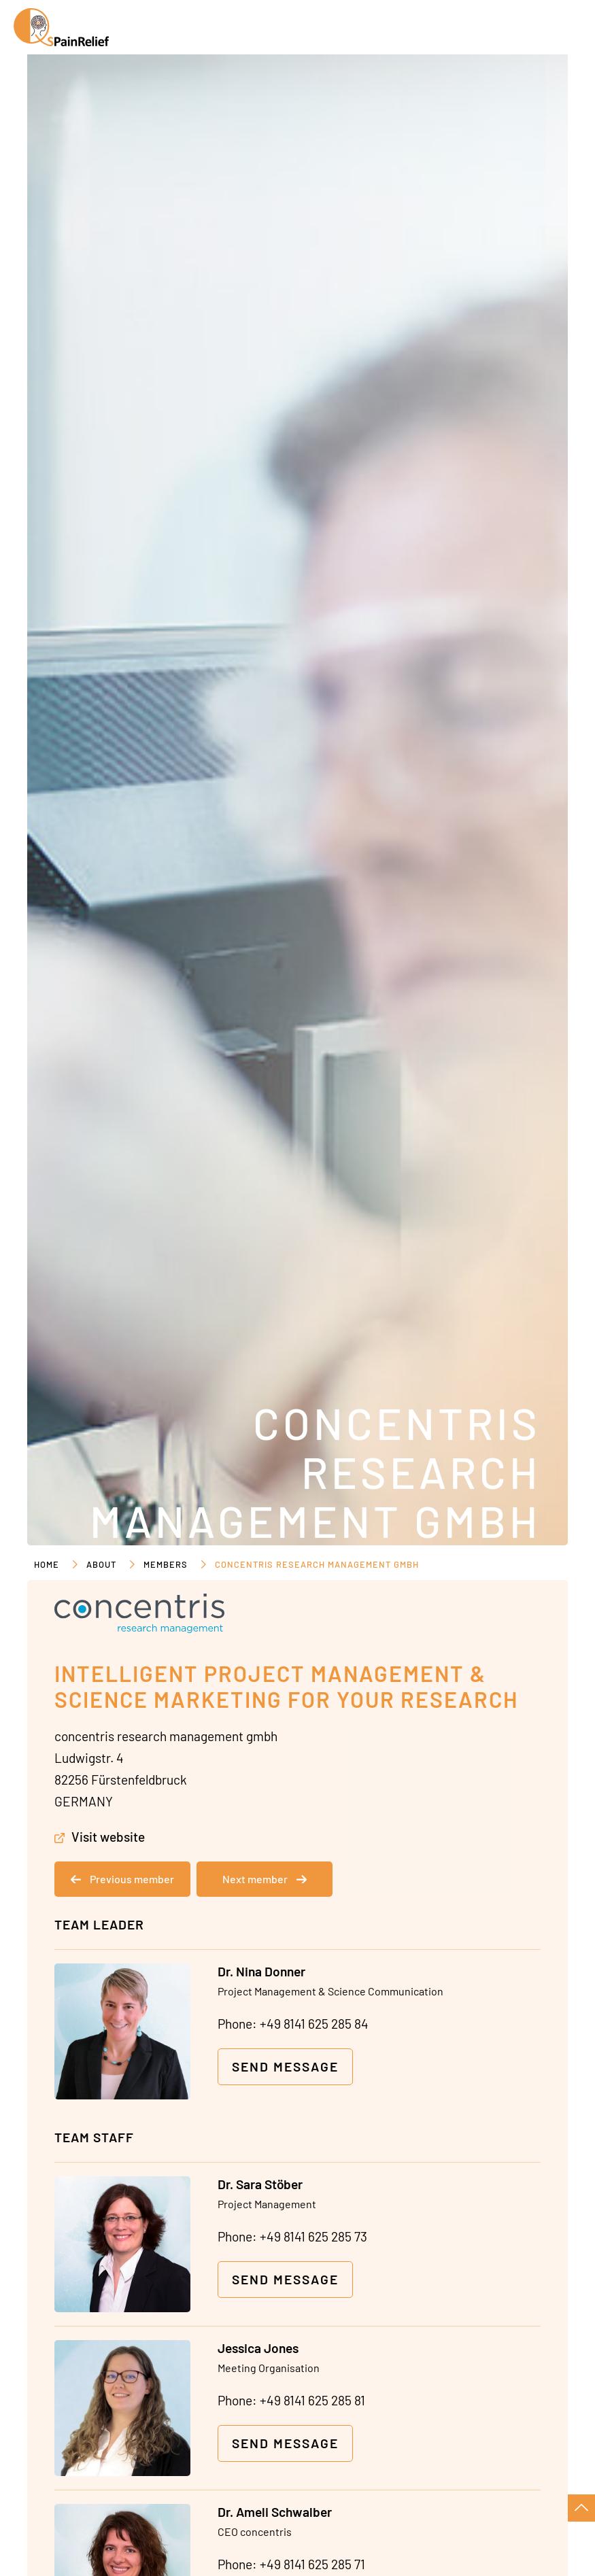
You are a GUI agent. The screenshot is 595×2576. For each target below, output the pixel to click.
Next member (264, 1878)
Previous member (122, 1878)
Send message (285, 2066)
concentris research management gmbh (317, 1564)
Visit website (108, 1836)
